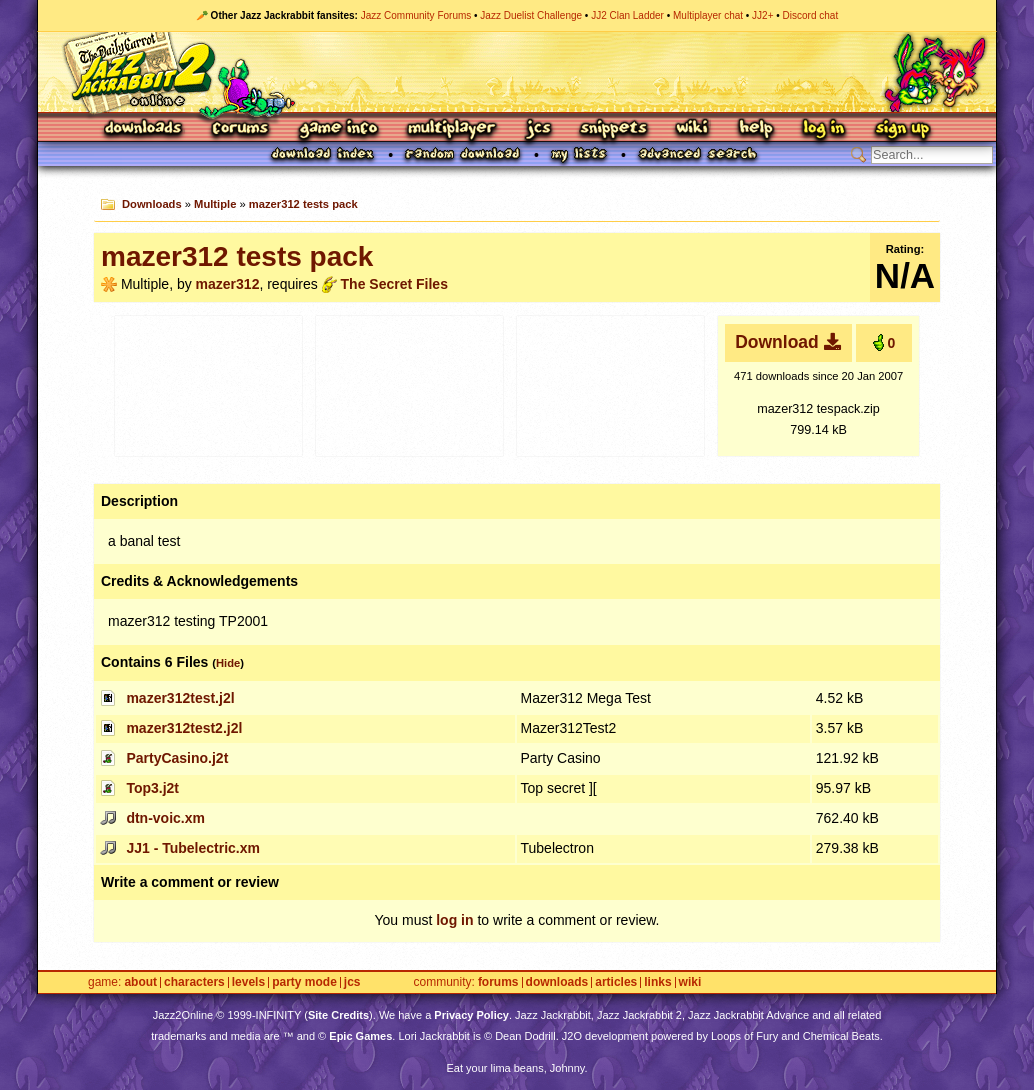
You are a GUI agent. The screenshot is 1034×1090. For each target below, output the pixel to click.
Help (756, 129)
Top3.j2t (152, 788)
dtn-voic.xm (165, 818)
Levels (248, 982)
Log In (824, 129)
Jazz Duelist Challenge (531, 15)
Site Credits (338, 1015)
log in (454, 920)
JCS (538, 129)
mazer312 (228, 284)
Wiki (693, 129)
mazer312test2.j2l (184, 728)
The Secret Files (394, 284)
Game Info (338, 129)
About (140, 982)
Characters (194, 982)
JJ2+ (762, 15)
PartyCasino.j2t (177, 758)
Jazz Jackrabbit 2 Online (516, 72)
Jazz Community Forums (416, 15)
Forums (241, 129)
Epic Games (360, 1036)
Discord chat (811, 15)
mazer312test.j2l (180, 698)
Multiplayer (451, 129)
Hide (228, 663)
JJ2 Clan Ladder (627, 15)
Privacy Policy (471, 1015)
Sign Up (902, 129)
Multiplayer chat (708, 15)
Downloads (144, 129)
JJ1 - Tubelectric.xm (193, 848)
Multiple (215, 204)
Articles (616, 982)
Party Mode (304, 982)
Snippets (614, 129)
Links (657, 982)
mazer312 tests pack (303, 204)
